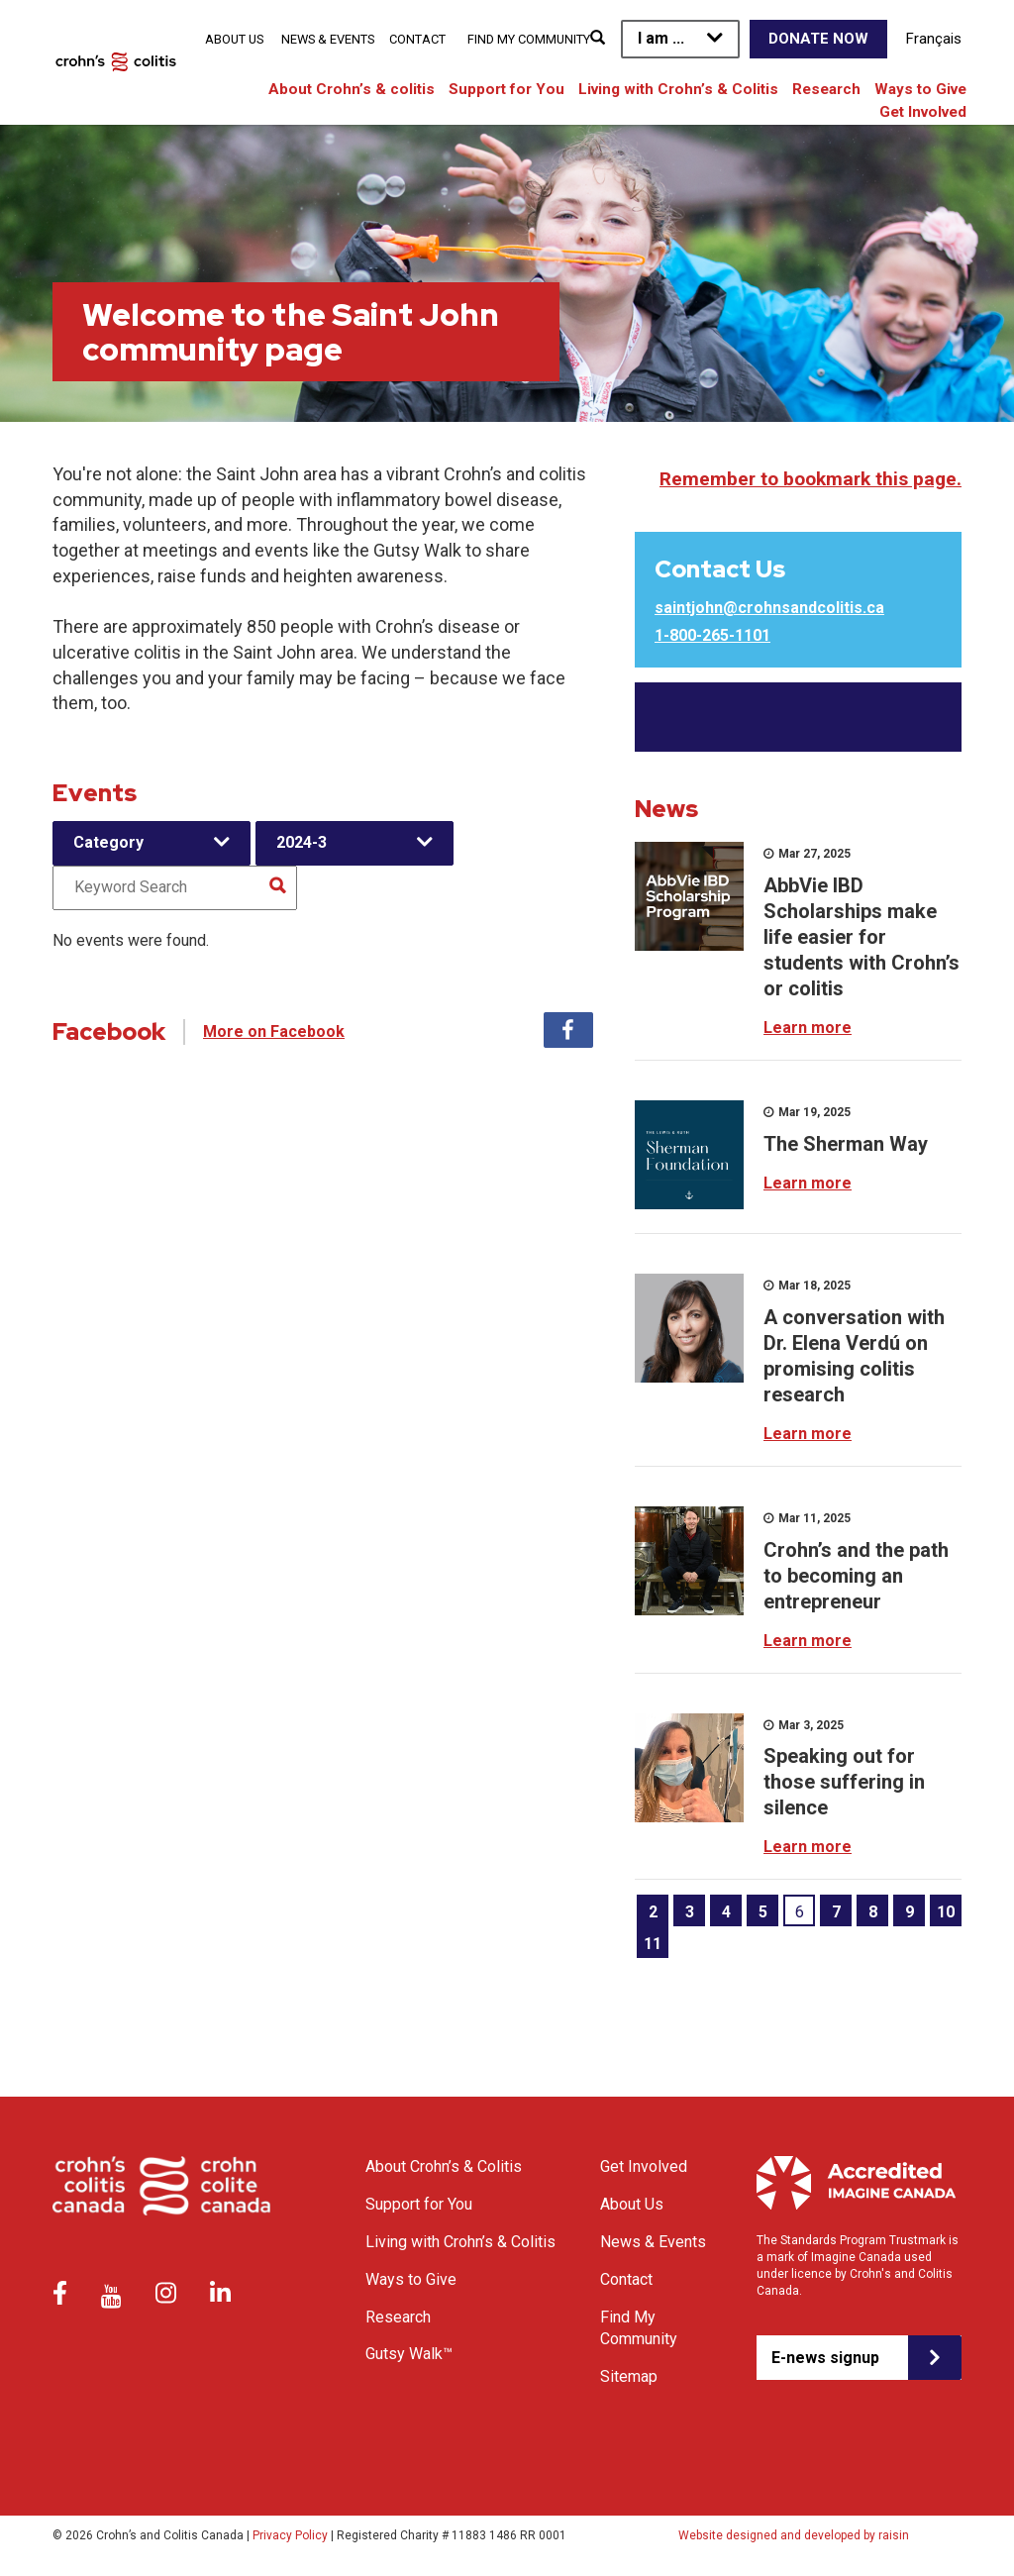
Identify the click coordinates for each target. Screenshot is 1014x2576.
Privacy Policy (290, 2535)
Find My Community (528, 39)
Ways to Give (920, 89)
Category (108, 842)
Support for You (506, 89)
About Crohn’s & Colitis (443, 2166)
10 (946, 1912)
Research (826, 89)
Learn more (807, 1027)
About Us (234, 39)
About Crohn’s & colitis (351, 89)
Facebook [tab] (568, 1030)
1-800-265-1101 (712, 635)
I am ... (661, 38)
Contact (417, 39)
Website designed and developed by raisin (793, 2535)
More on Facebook (274, 1031)
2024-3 (301, 842)
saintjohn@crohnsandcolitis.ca (769, 607)
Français (934, 39)
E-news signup (825, 2357)
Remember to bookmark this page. (810, 478)
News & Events (327, 39)
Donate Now (818, 39)
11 (652, 1943)
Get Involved (922, 112)
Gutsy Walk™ (409, 2353)
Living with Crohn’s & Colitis (678, 89)
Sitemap (629, 2376)
